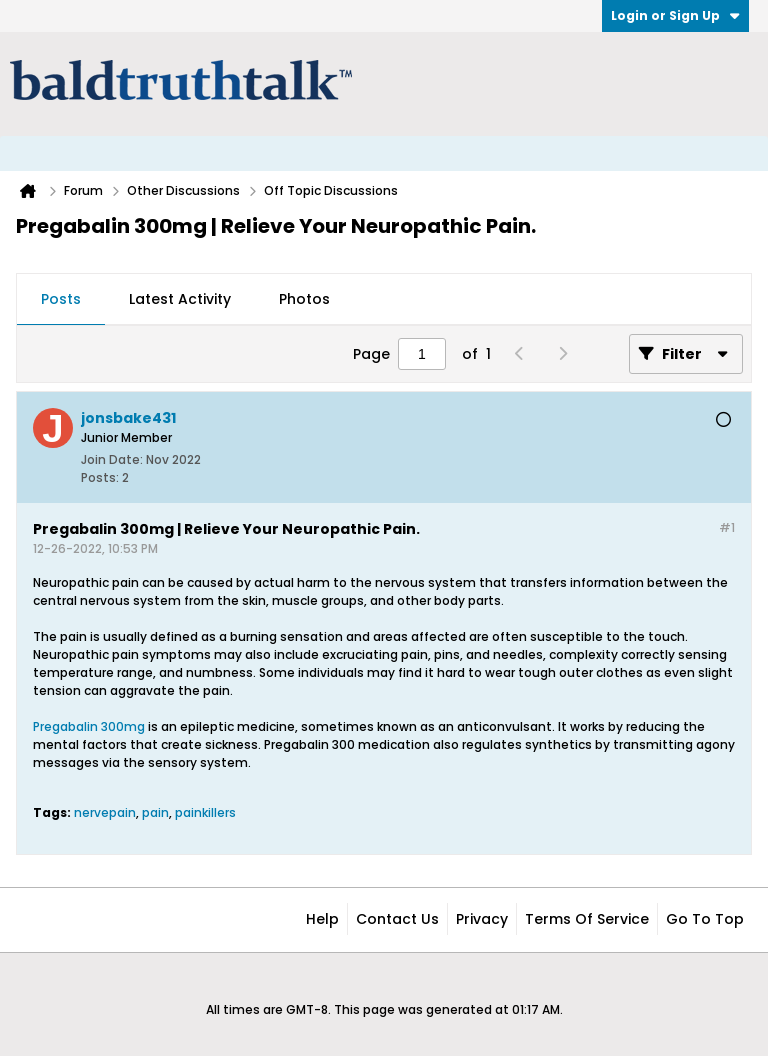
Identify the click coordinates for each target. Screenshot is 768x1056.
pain (155, 812)
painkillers (205, 812)
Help (322, 919)
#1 (727, 527)
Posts (61, 299)
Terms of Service (587, 919)
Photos (304, 299)
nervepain (105, 812)
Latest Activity (180, 299)
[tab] (61, 300)
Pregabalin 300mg (89, 726)
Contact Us (397, 919)
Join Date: (112, 459)
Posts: (100, 477)
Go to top (705, 919)
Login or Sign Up (675, 15)
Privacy (482, 919)
